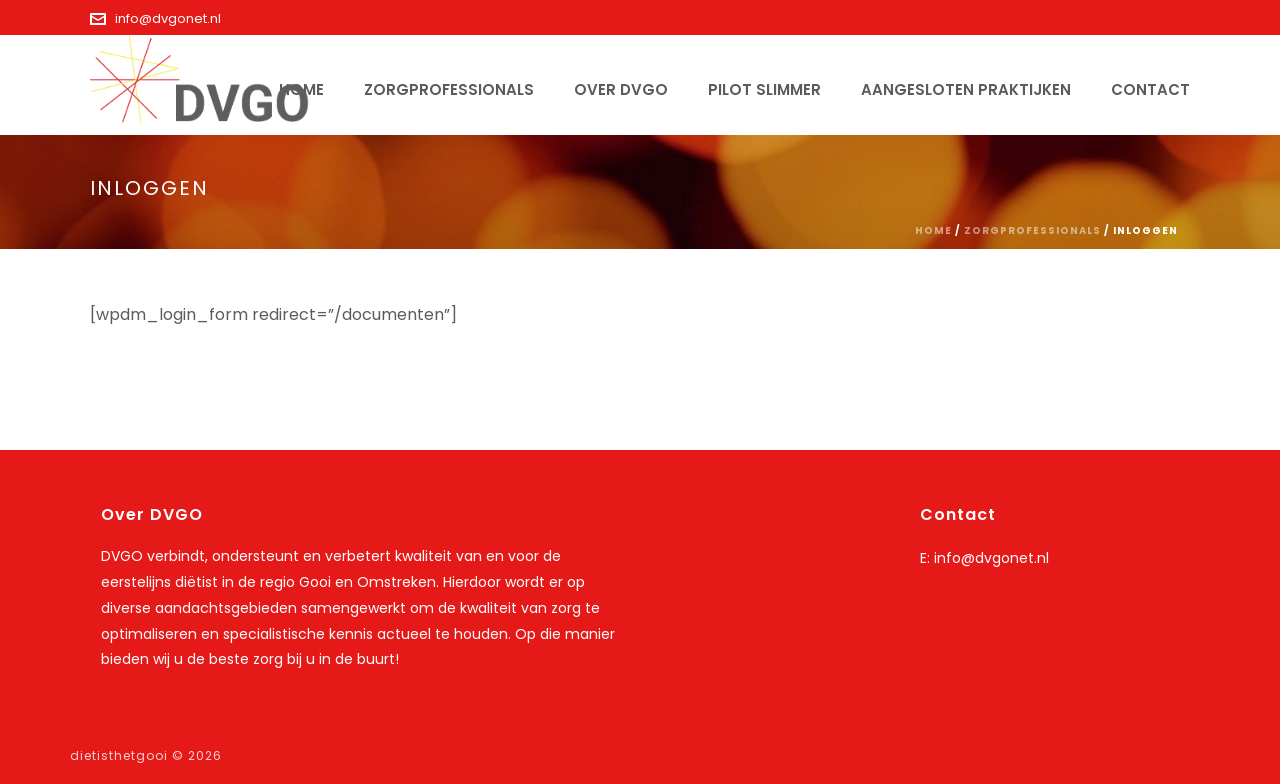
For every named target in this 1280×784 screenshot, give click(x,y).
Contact (1150, 89)
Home (933, 230)
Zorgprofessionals (449, 89)
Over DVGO (621, 89)
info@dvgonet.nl (168, 18)
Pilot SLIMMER (764, 89)
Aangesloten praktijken (966, 89)
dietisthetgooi (119, 755)
